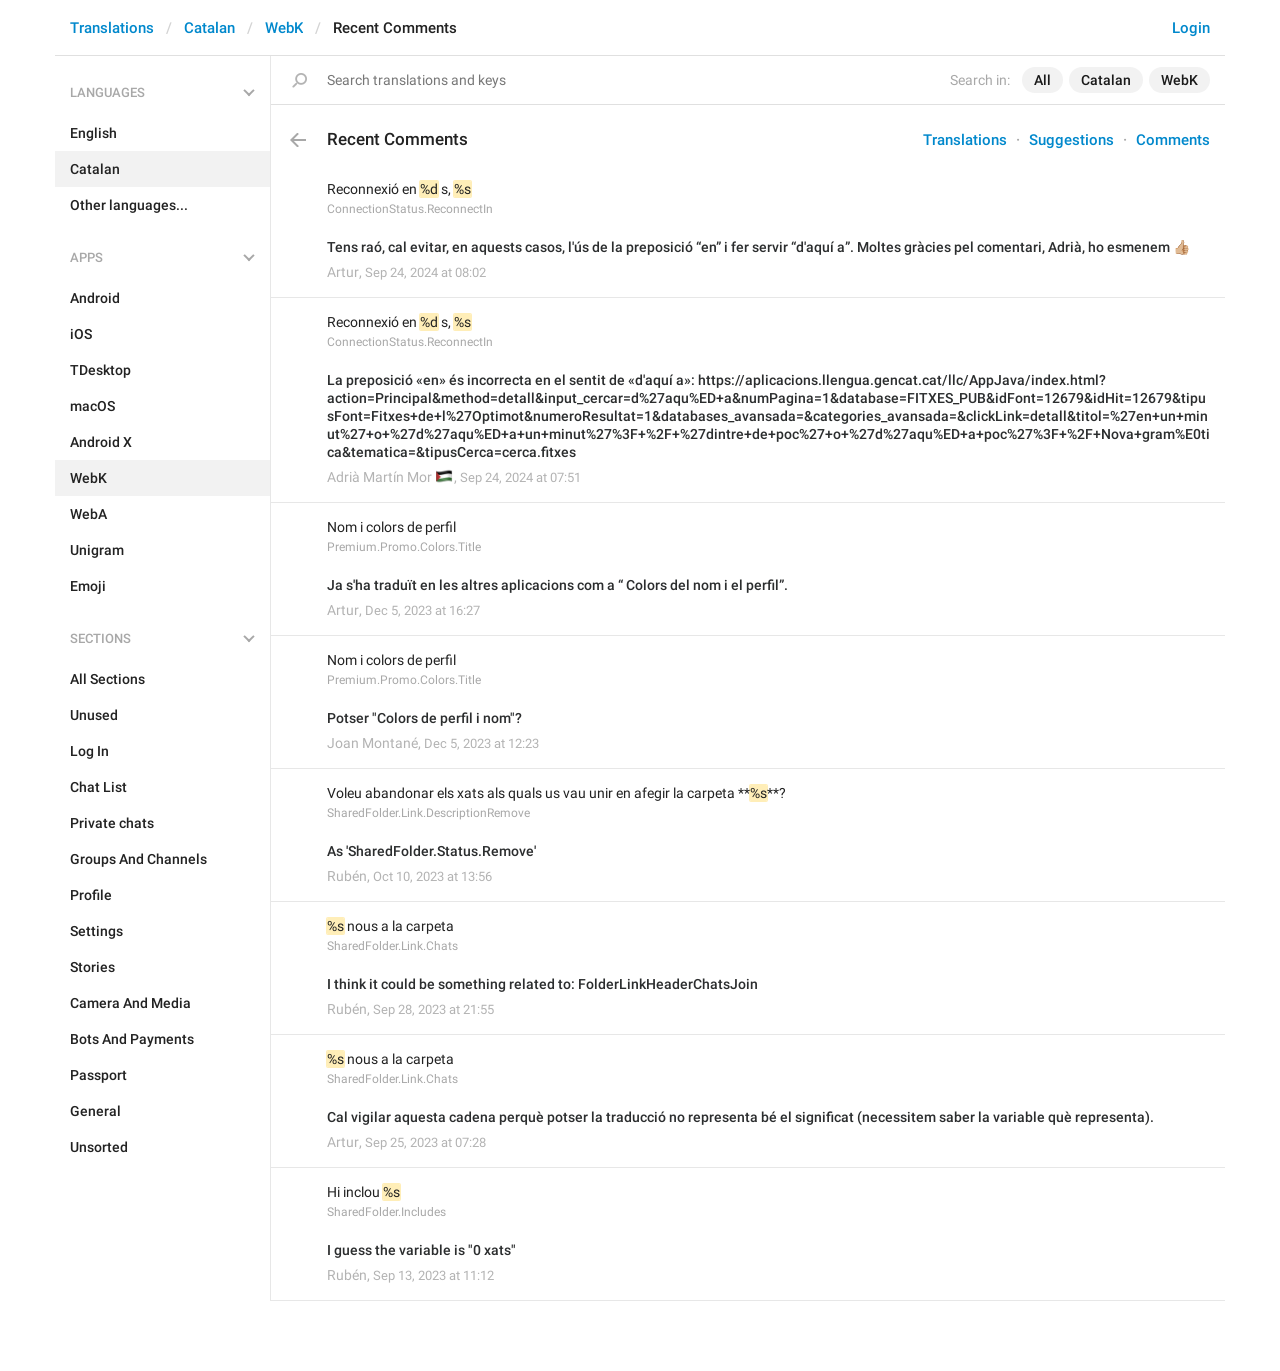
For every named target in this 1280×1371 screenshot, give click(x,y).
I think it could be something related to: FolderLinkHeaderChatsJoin (542, 984)
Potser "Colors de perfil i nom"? (424, 718)
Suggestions (1071, 140)
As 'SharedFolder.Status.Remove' (431, 851)
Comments (1173, 140)
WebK (284, 28)
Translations (112, 28)
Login (1191, 28)
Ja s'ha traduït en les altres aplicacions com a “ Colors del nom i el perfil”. (557, 585)
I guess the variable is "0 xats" (421, 1250)
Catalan (209, 28)
